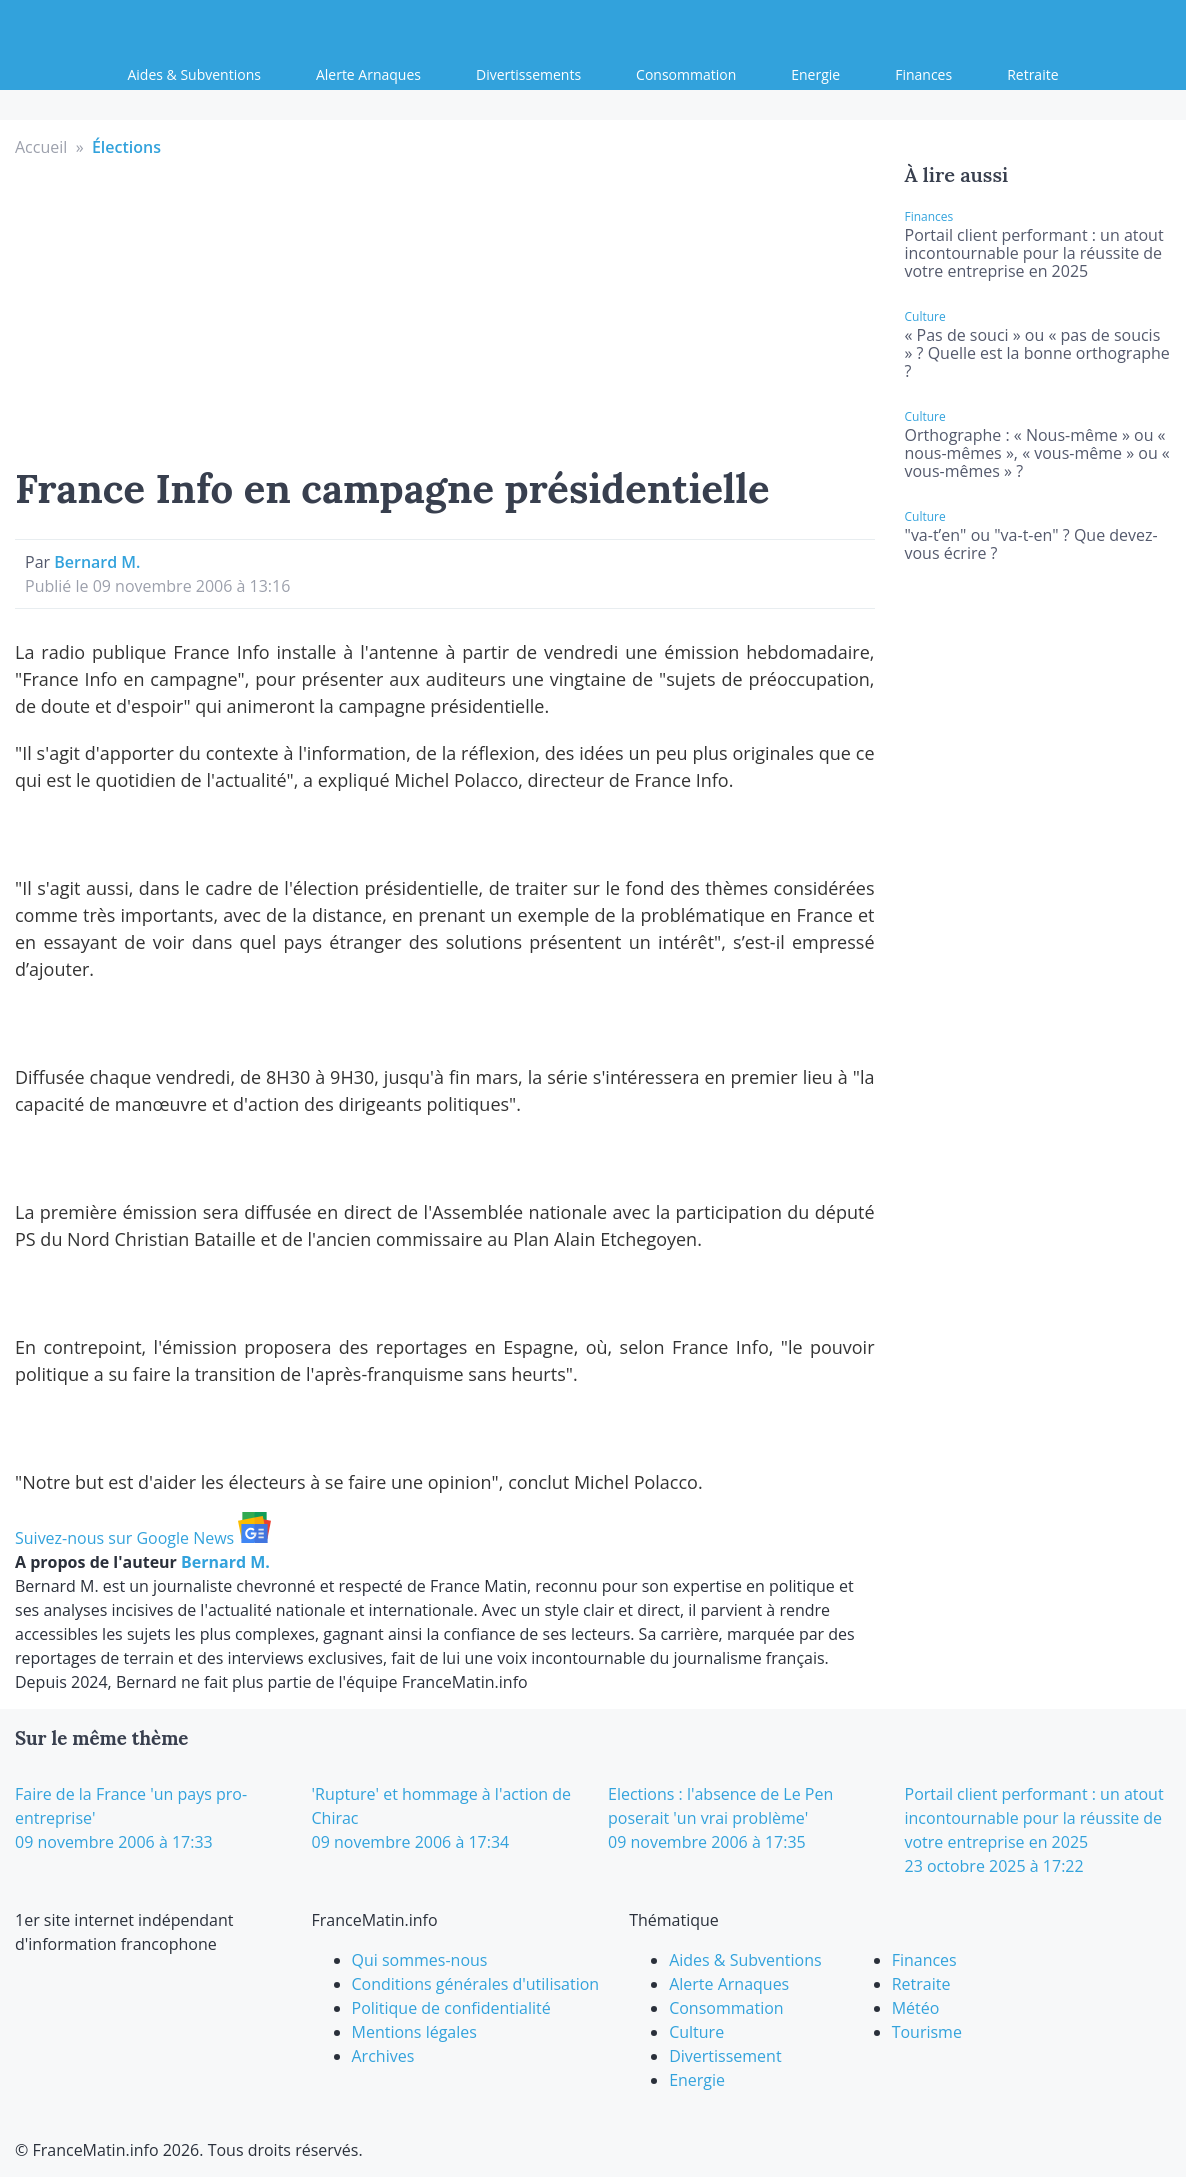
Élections (126, 147)
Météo (916, 2008)
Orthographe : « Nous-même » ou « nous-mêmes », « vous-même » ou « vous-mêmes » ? (1037, 453)
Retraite (1032, 74)
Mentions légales (414, 2032)
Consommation (686, 74)
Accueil (41, 147)
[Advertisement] (445, 309)
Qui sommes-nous (420, 1960)
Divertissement (725, 2056)
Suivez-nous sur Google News (143, 1538)
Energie (815, 74)
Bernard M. (97, 562)
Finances (923, 74)
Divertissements (528, 74)
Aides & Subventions (193, 74)
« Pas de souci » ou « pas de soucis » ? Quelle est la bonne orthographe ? (1037, 353)
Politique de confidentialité (451, 2008)
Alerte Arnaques (368, 74)
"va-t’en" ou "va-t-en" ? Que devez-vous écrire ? (1031, 544)
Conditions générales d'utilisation (476, 1984)
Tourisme (927, 2032)
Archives (383, 2056)
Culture (696, 2032)
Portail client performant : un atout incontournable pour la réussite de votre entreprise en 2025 (1034, 253)
